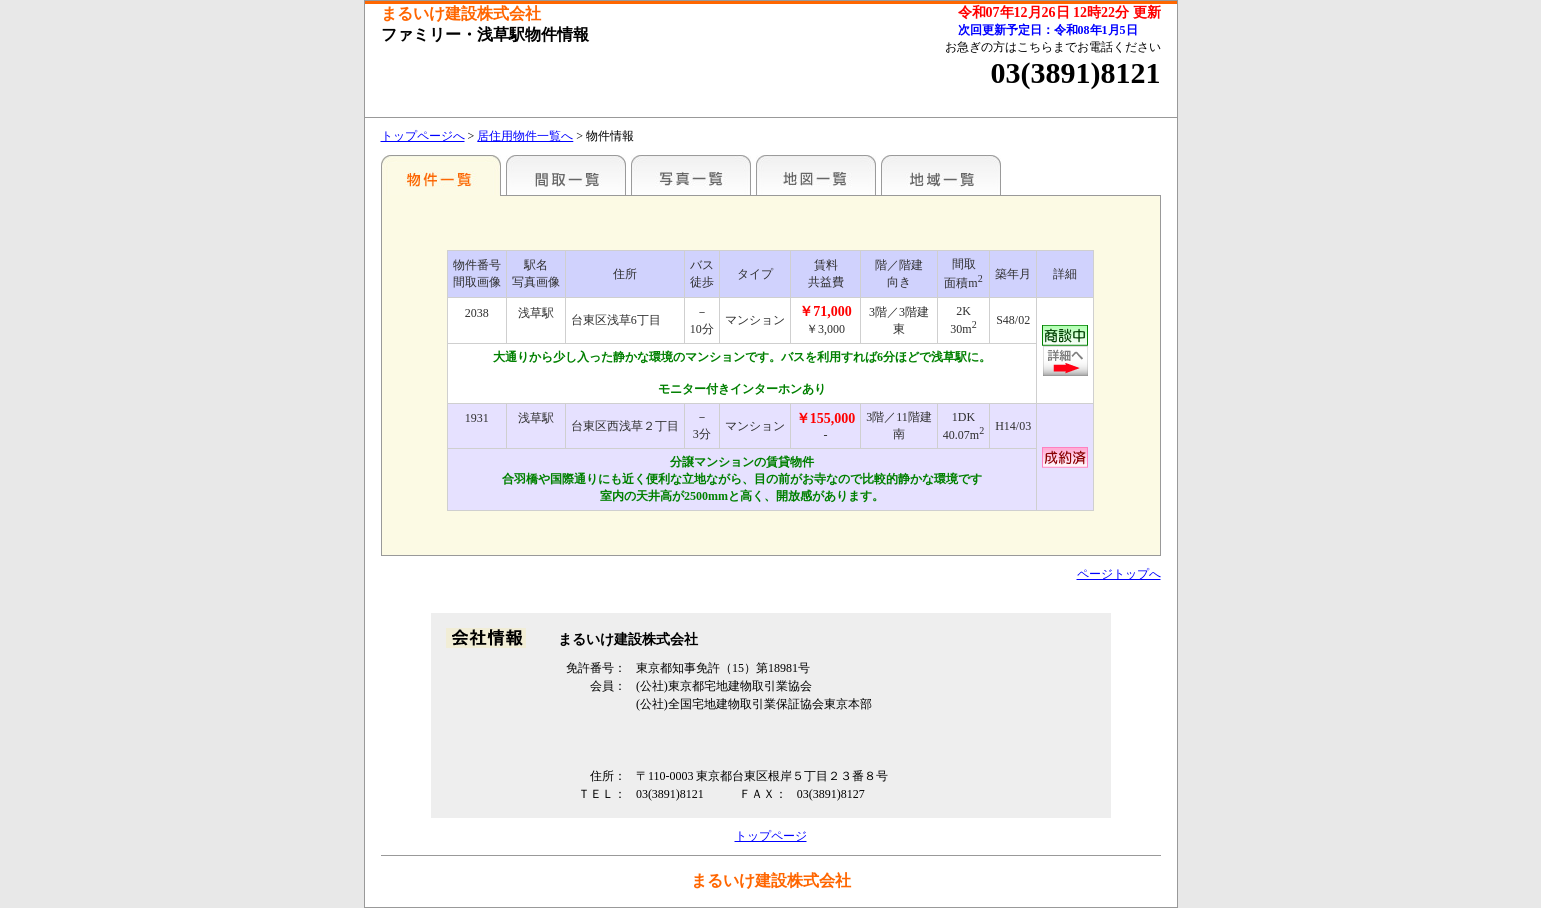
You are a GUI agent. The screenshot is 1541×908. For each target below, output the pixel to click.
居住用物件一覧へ (525, 136)
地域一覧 (941, 175)
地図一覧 (816, 175)
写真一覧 (691, 175)
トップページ (771, 836)
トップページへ (423, 136)
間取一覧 (566, 175)
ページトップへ (1119, 574)
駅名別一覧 (441, 175)
